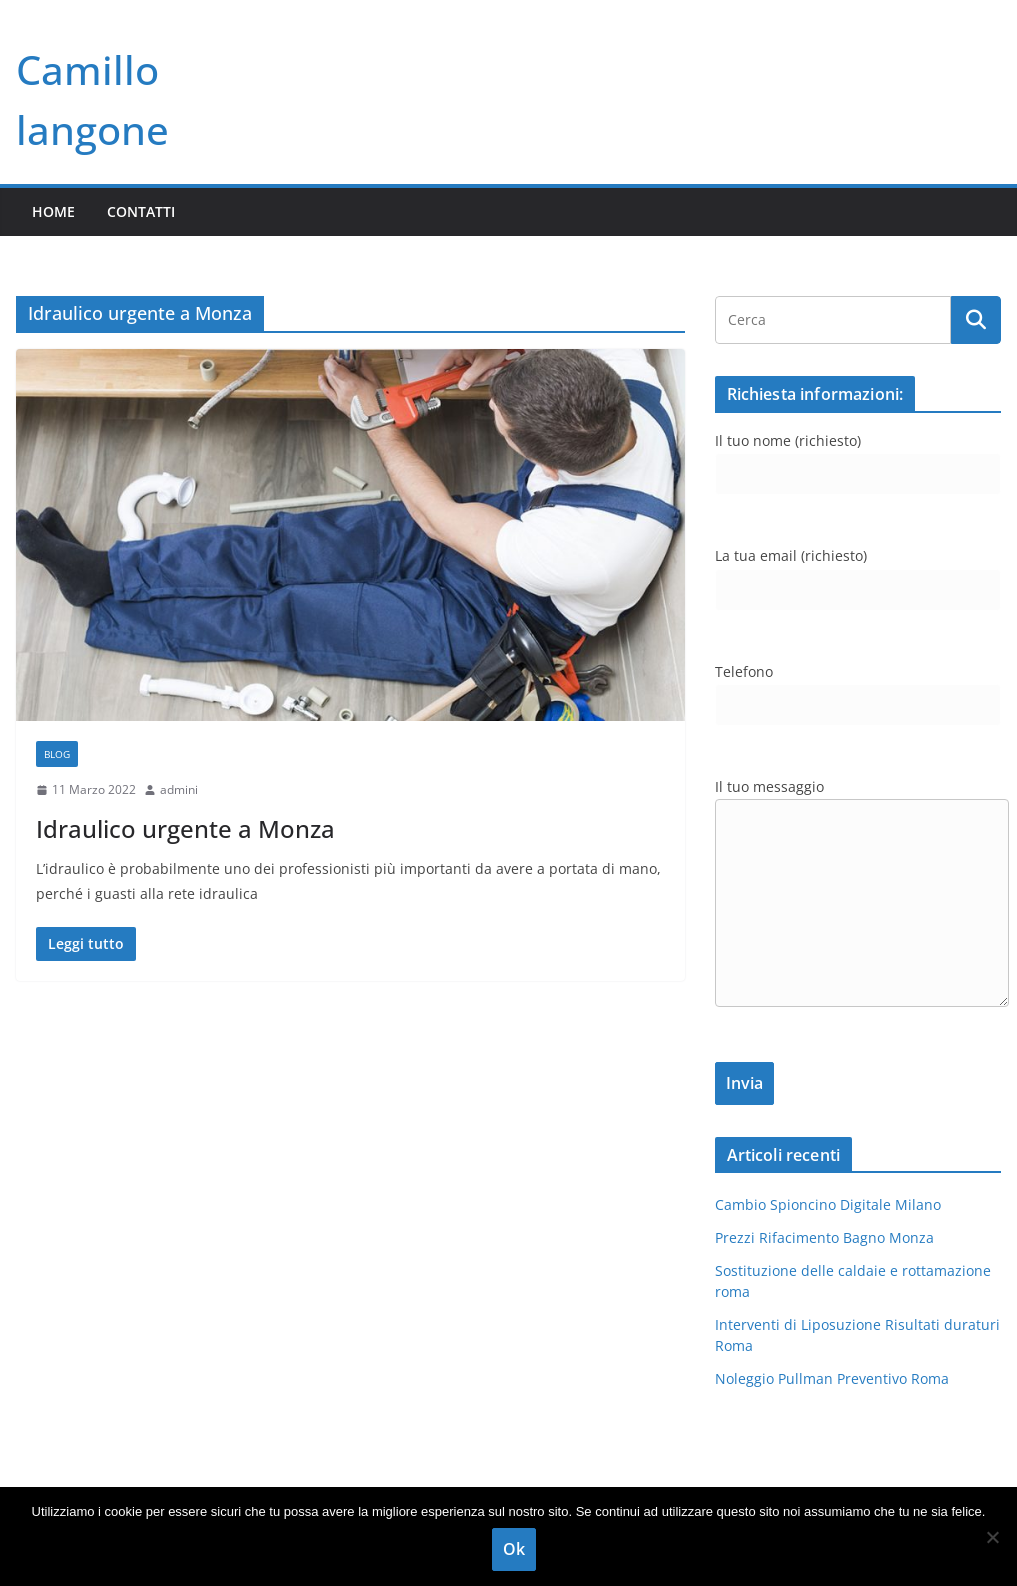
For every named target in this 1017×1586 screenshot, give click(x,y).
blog (57, 754)
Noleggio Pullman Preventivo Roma (832, 1378)
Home (53, 211)
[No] (992, 1537)
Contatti (141, 211)
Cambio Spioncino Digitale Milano (828, 1204)
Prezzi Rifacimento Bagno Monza (824, 1237)
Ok (514, 1549)
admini (179, 789)
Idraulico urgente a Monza (185, 828)
